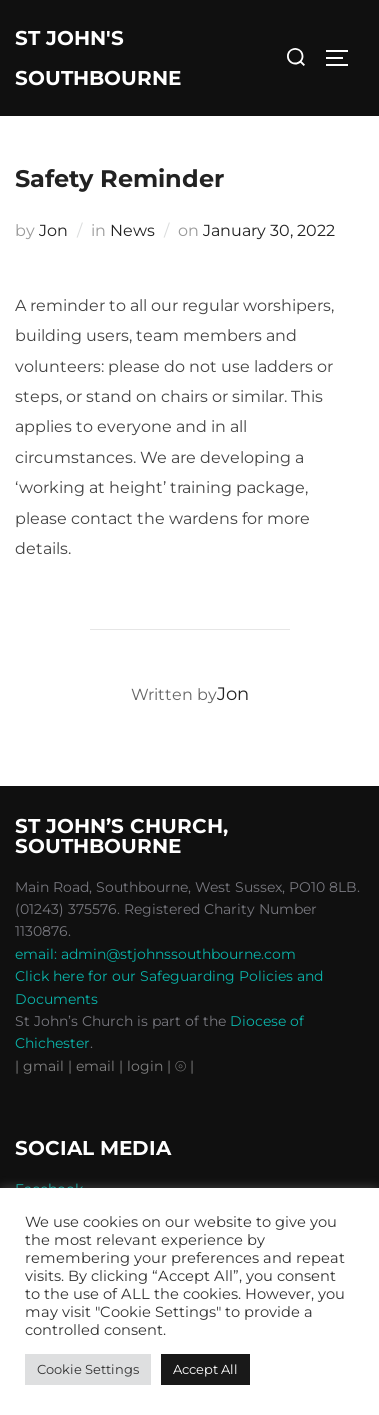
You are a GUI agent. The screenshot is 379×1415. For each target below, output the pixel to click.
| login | (145, 1066)
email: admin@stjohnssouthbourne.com (155, 954)
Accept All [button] (205, 1369)
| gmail (41, 1066)
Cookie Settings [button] (88, 1369)
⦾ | (184, 1066)
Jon (53, 230)
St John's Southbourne (98, 58)
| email (93, 1066)
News (132, 230)
